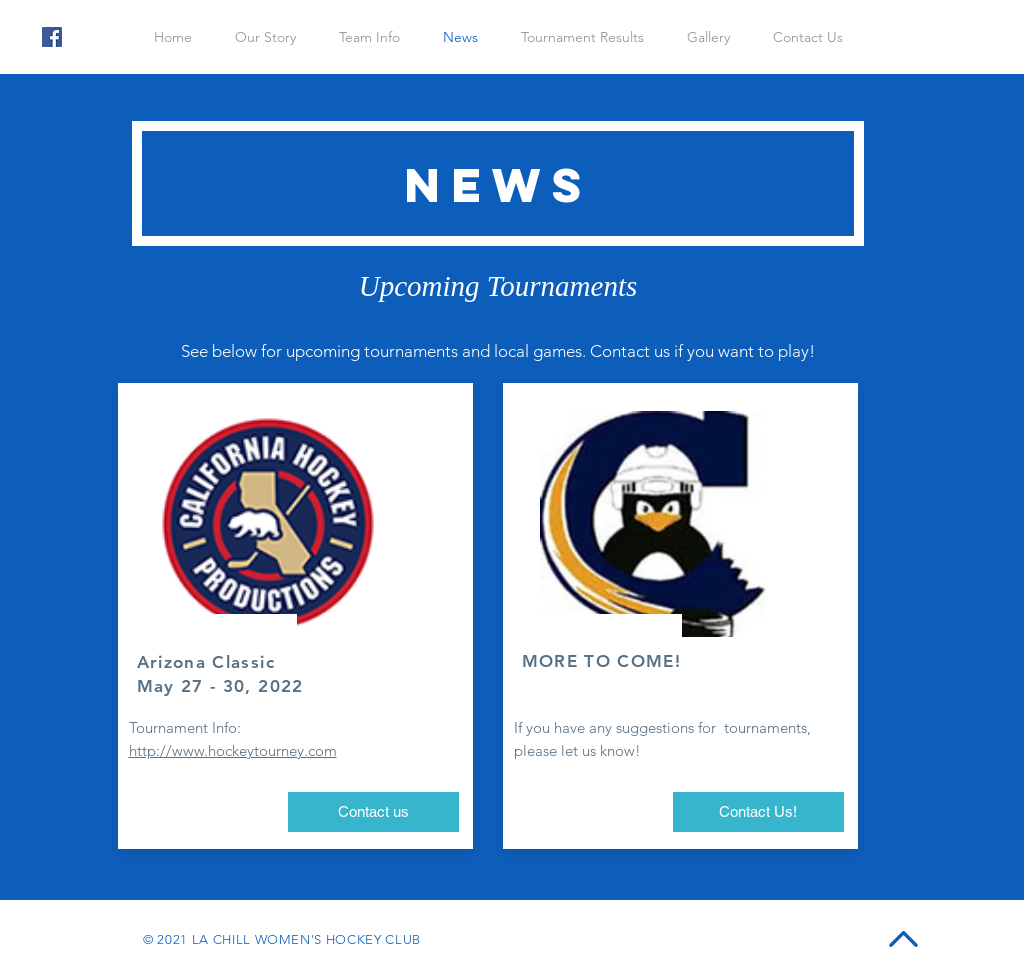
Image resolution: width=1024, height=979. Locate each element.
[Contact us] (373, 812)
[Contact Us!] (758, 812)
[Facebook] (52, 37)
